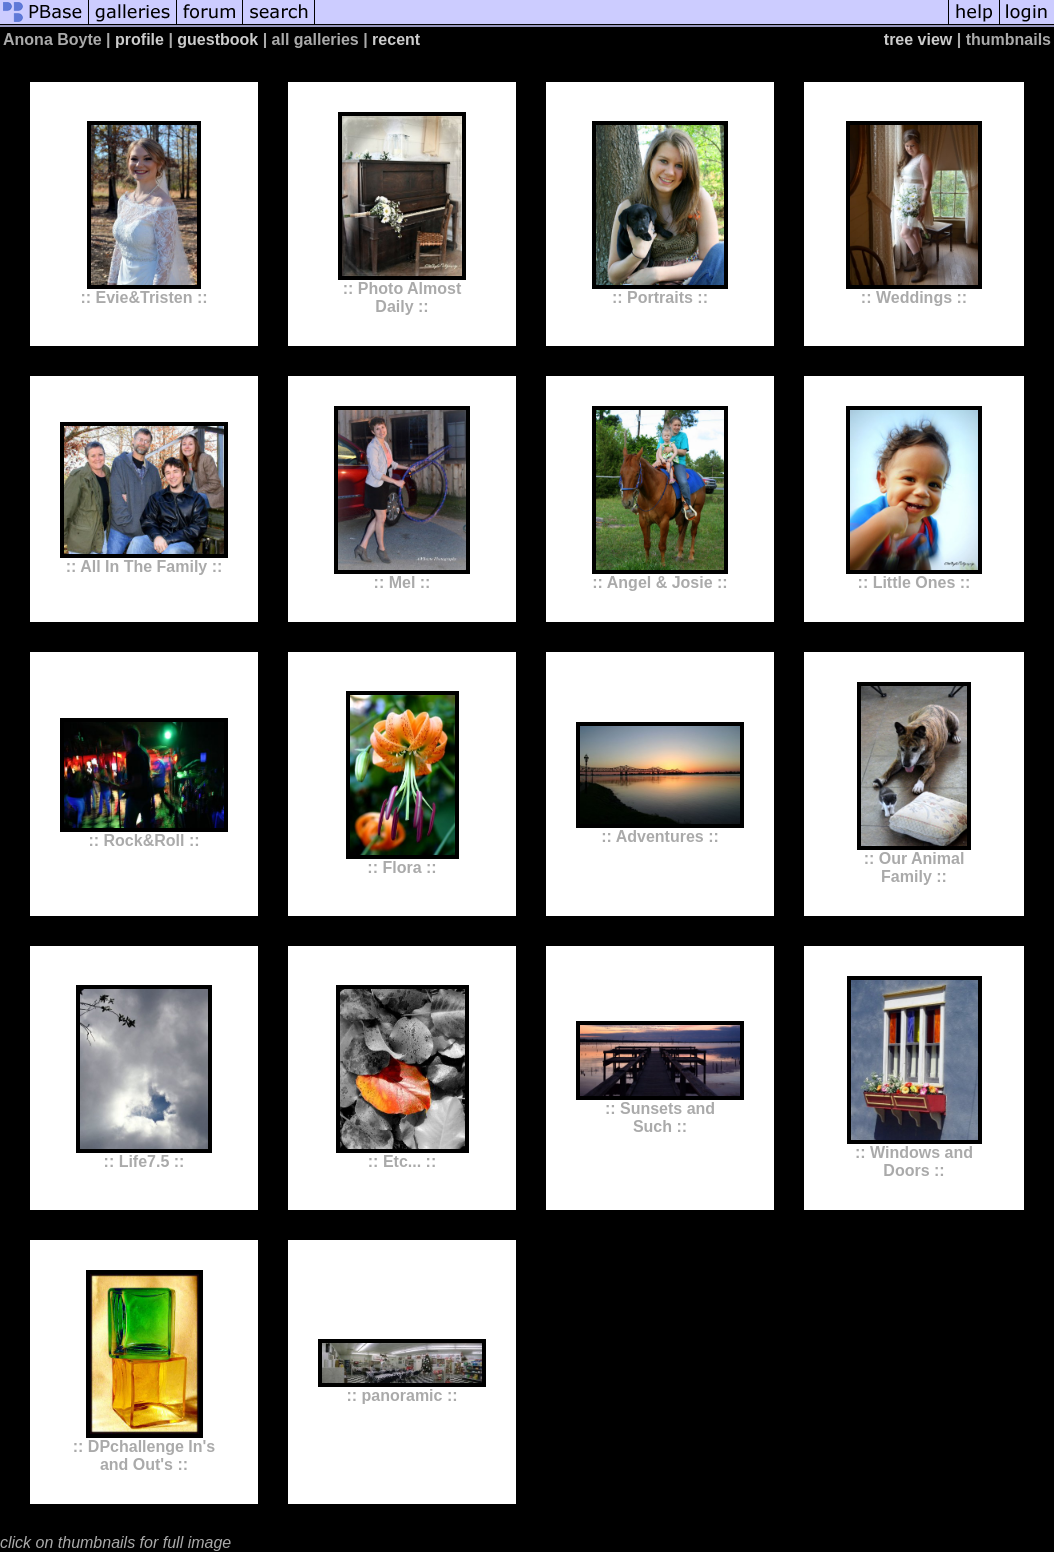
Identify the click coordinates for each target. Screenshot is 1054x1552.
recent (396, 39)
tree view (918, 39)
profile (139, 39)
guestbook (217, 39)
